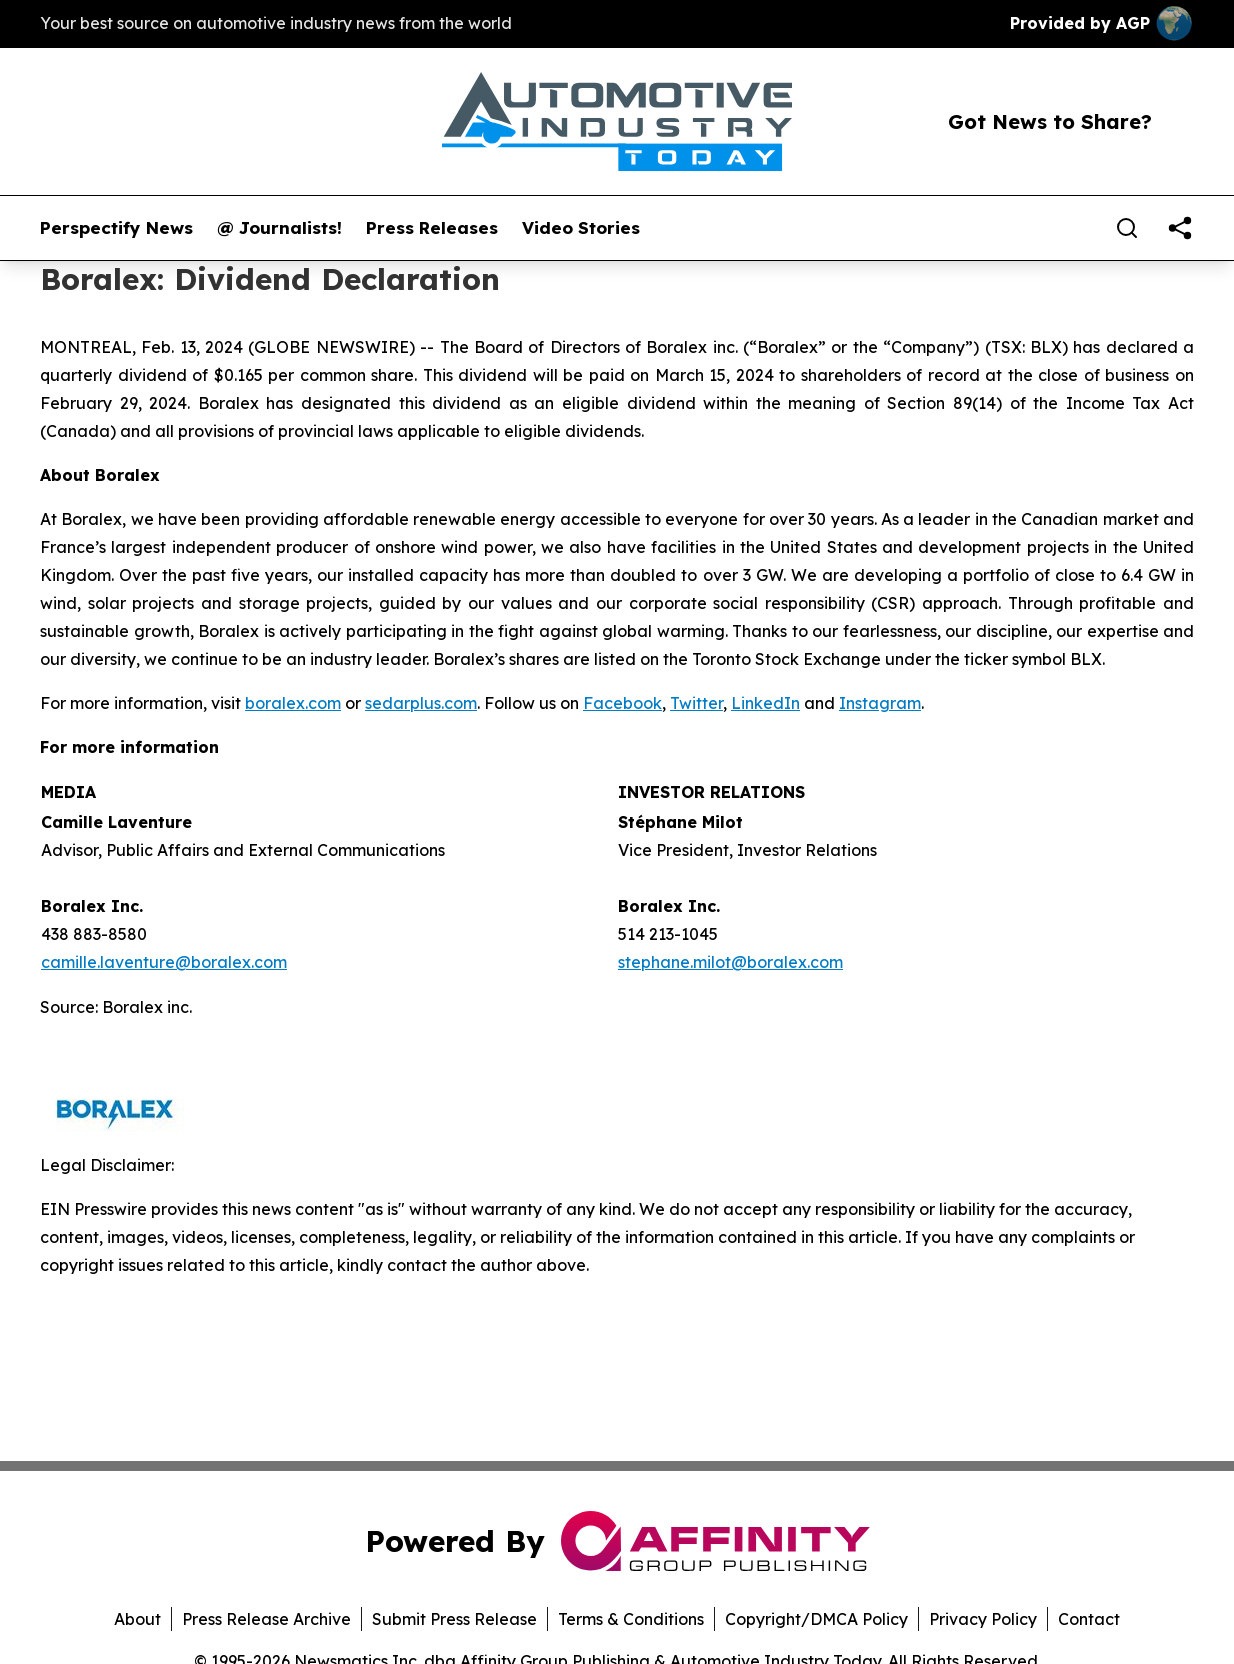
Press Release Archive (266, 1619)
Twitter (696, 703)
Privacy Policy (983, 1619)
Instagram (880, 703)
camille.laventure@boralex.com (164, 962)
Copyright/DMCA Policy (816, 1619)
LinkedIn (765, 703)
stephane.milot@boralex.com (730, 962)
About (137, 1619)
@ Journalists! (279, 228)
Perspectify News (116, 228)
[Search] (1127, 228)
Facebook (622, 703)
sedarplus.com (421, 703)
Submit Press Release (454, 1619)
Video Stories (581, 228)
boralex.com (293, 703)
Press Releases (432, 228)
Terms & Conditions (631, 1619)
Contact (1089, 1619)
